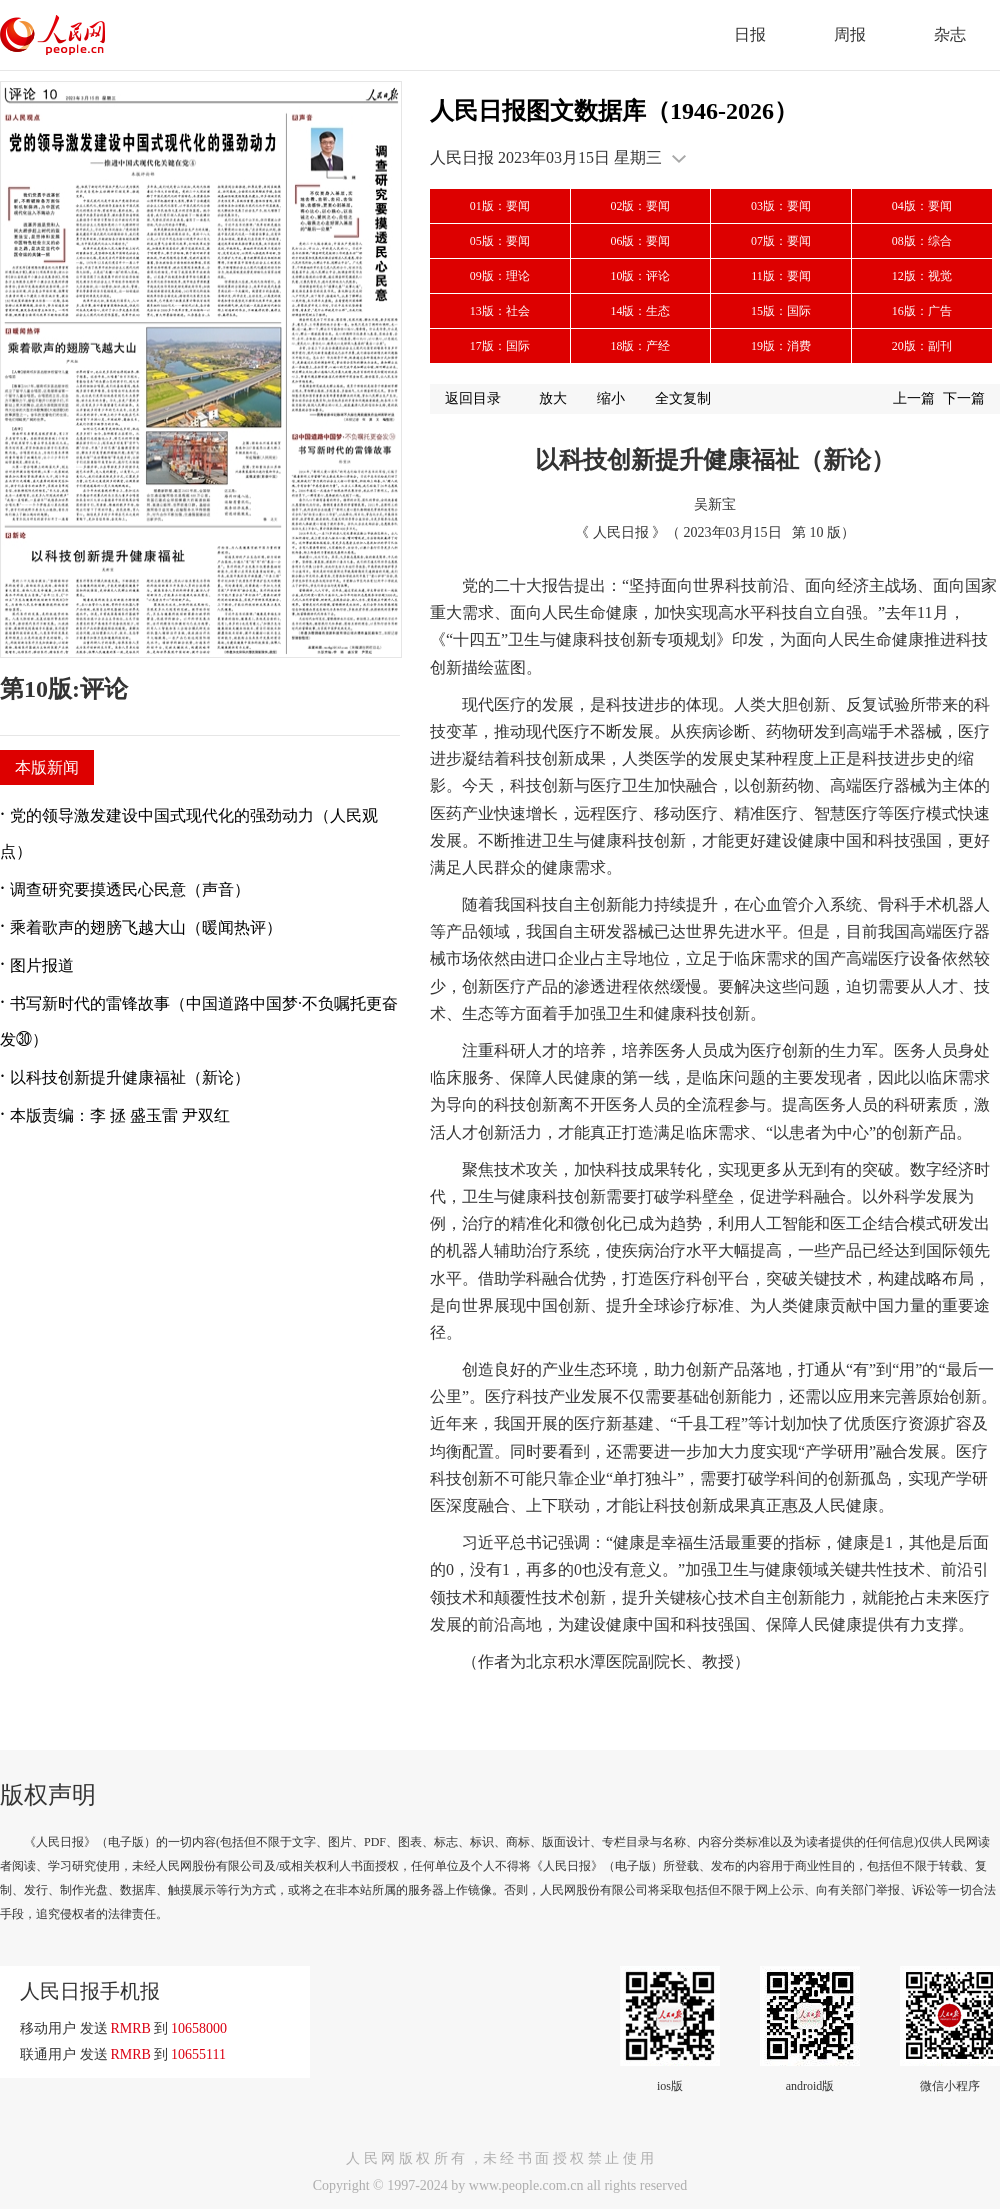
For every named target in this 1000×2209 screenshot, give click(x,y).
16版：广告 (922, 311)
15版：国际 (781, 311)
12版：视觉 (922, 276)
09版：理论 (500, 276)
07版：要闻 (781, 241)
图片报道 (42, 965)
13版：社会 (500, 311)
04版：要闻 (922, 206)
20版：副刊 (922, 346)
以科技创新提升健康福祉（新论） (130, 1077)
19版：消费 (781, 346)
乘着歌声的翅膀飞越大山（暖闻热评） (146, 927)
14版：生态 (640, 311)
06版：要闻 (640, 241)
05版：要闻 (500, 241)
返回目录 (473, 398)
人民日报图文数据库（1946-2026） (614, 111)
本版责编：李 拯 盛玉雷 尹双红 (120, 1115)
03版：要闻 (781, 206)
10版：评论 (640, 276)
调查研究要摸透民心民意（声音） (130, 889)
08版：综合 (922, 241)
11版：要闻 (781, 276)
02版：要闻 (640, 206)
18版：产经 (640, 346)
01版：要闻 (500, 206)
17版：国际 (500, 346)
